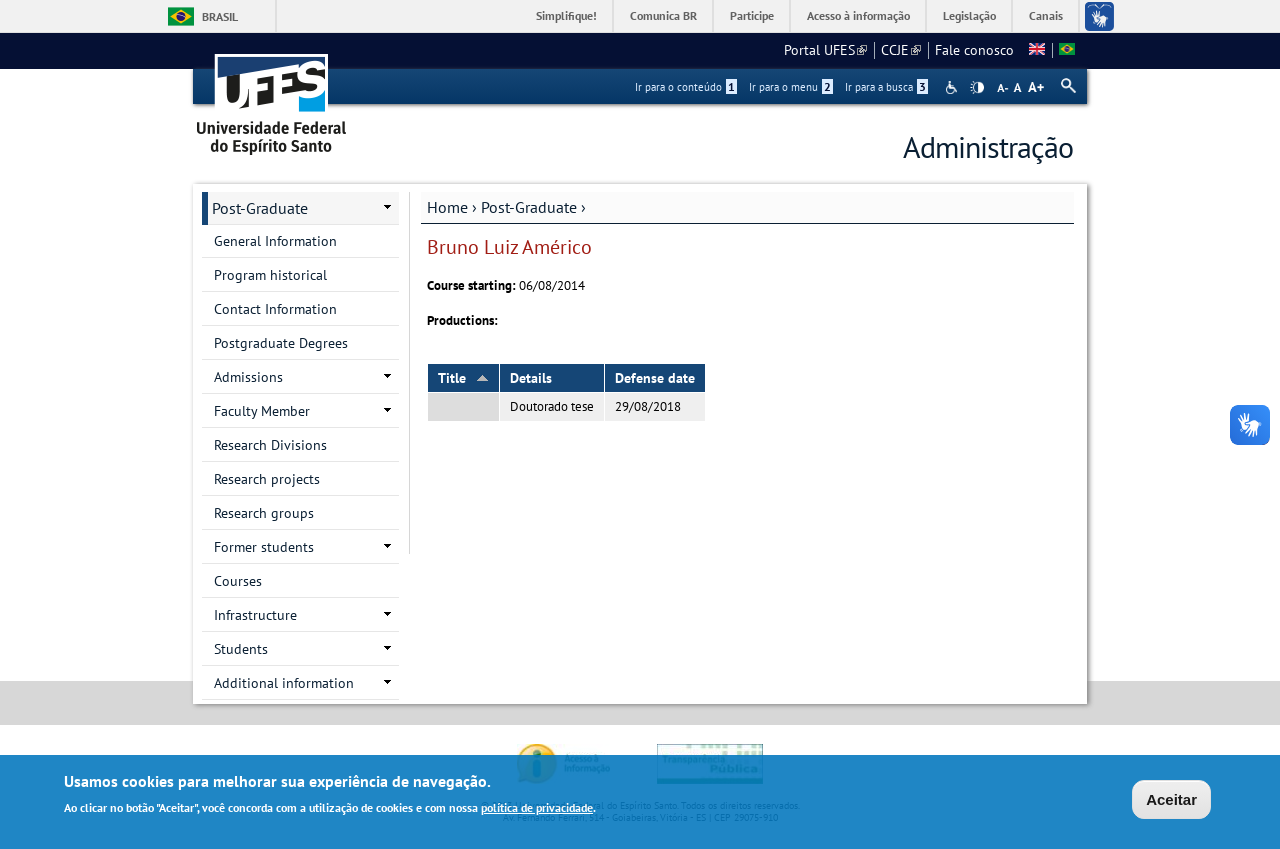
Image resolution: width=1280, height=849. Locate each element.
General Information (275, 241)
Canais (1046, 15)
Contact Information (275, 309)
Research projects (267, 479)
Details (531, 378)
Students (241, 649)
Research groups (264, 513)
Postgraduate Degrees (281, 343)
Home (447, 207)
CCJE (901, 50)
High (977, 88)
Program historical (270, 275)
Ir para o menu (791, 87)
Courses (238, 581)
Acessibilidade (953, 87)
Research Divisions (270, 445)
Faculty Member (262, 411)
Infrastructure (255, 615)
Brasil (220, 16)
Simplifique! (566, 15)
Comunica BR (663, 15)
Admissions (248, 377)
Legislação (969, 15)
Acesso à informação (858, 15)
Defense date (655, 378)
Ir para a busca (886, 87)
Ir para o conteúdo (686, 87)
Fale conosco (974, 50)
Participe (752, 15)
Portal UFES (825, 50)
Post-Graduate (529, 207)
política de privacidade (537, 809)
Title (463, 378)
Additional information (284, 683)
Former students (264, 547)
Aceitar (1171, 801)
